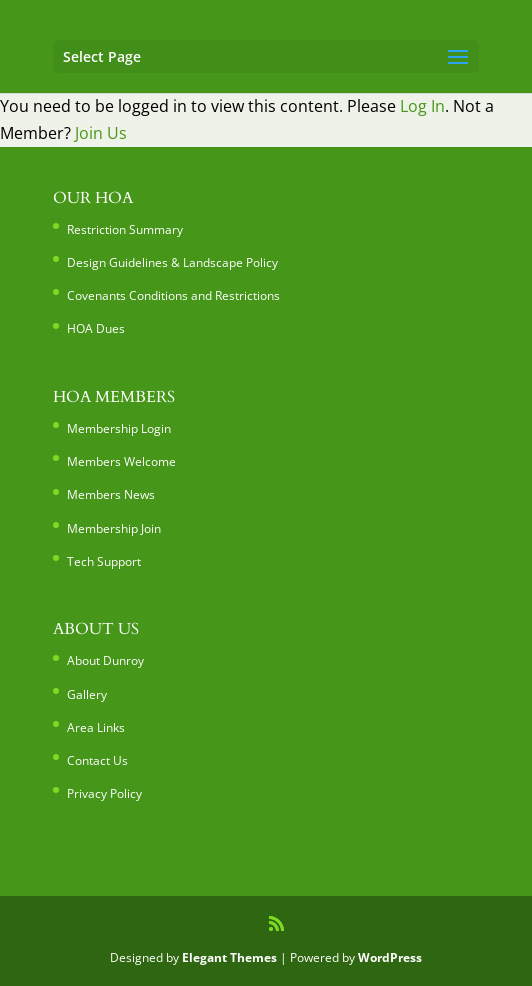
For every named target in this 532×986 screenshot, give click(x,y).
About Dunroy (105, 660)
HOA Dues (96, 328)
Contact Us (97, 760)
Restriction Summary (125, 229)
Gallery (87, 694)
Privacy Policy (104, 793)
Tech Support (104, 561)
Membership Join (114, 528)
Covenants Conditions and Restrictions (173, 295)
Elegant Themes (229, 957)
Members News (111, 494)
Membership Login (119, 428)
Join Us (101, 133)
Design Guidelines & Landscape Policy (172, 262)
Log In (422, 106)
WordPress (390, 957)
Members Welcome (121, 461)
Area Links (96, 727)
